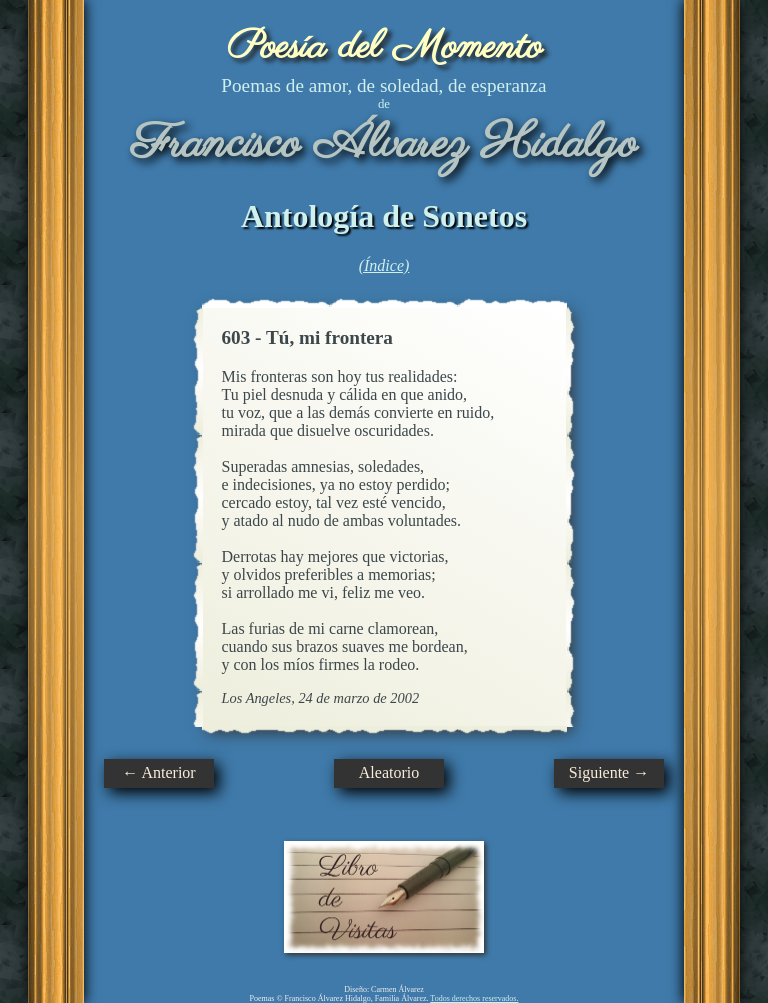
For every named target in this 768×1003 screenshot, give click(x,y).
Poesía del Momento (384, 47)
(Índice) (384, 265)
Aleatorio (389, 772)
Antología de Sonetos (384, 216)
